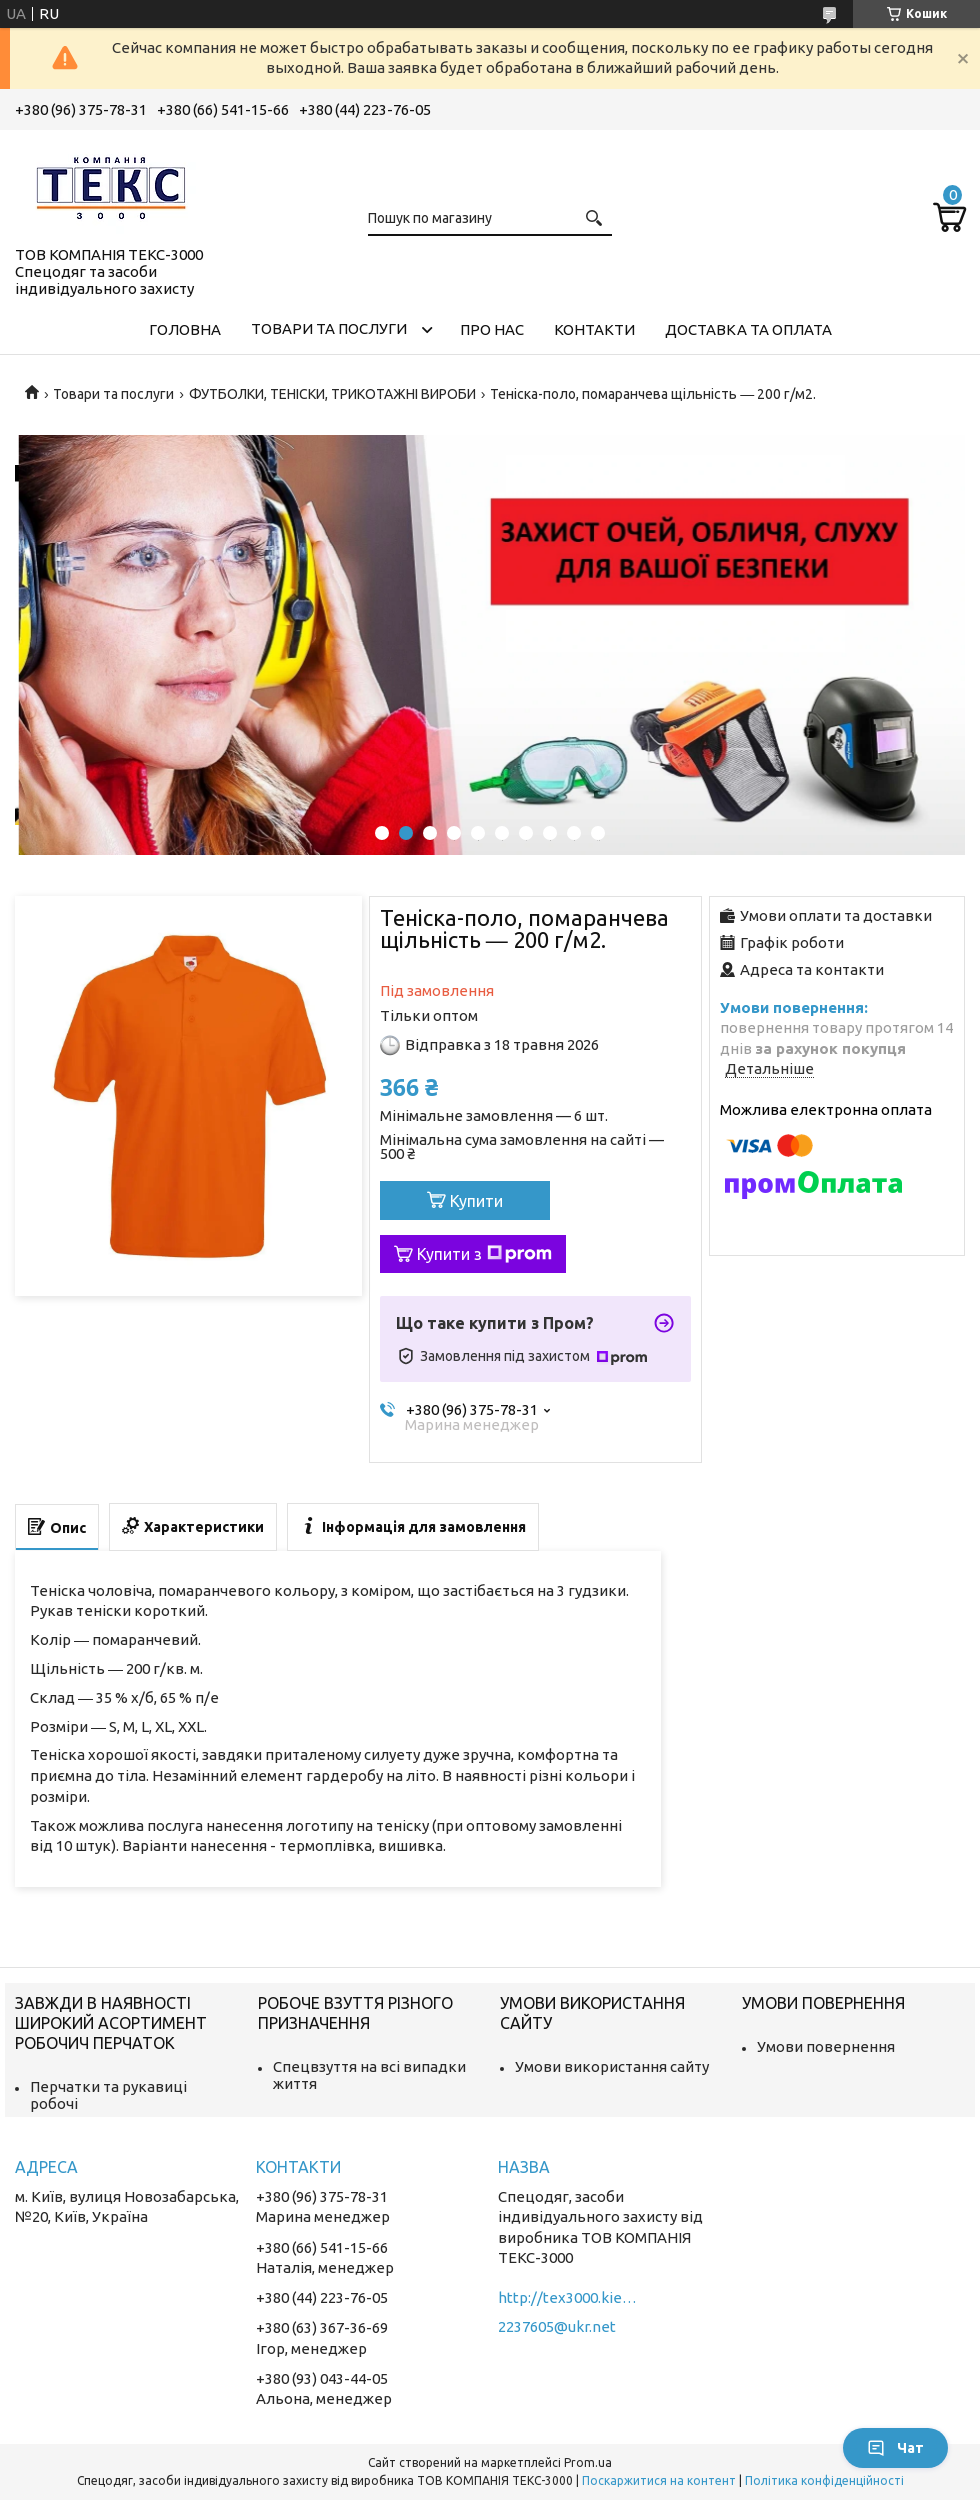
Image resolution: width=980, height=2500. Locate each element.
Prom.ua (588, 2462)
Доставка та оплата (748, 329)
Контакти (594, 329)
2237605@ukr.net (557, 2326)
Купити (476, 1201)
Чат (895, 2448)
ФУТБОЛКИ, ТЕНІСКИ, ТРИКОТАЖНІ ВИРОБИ (332, 394)
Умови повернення (826, 2046)
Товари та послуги (329, 328)
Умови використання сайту (612, 2066)
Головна (185, 329)
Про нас (492, 329)
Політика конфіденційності (824, 2480)
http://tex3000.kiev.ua (568, 2297)
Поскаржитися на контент (659, 2480)
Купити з (484, 1254)
